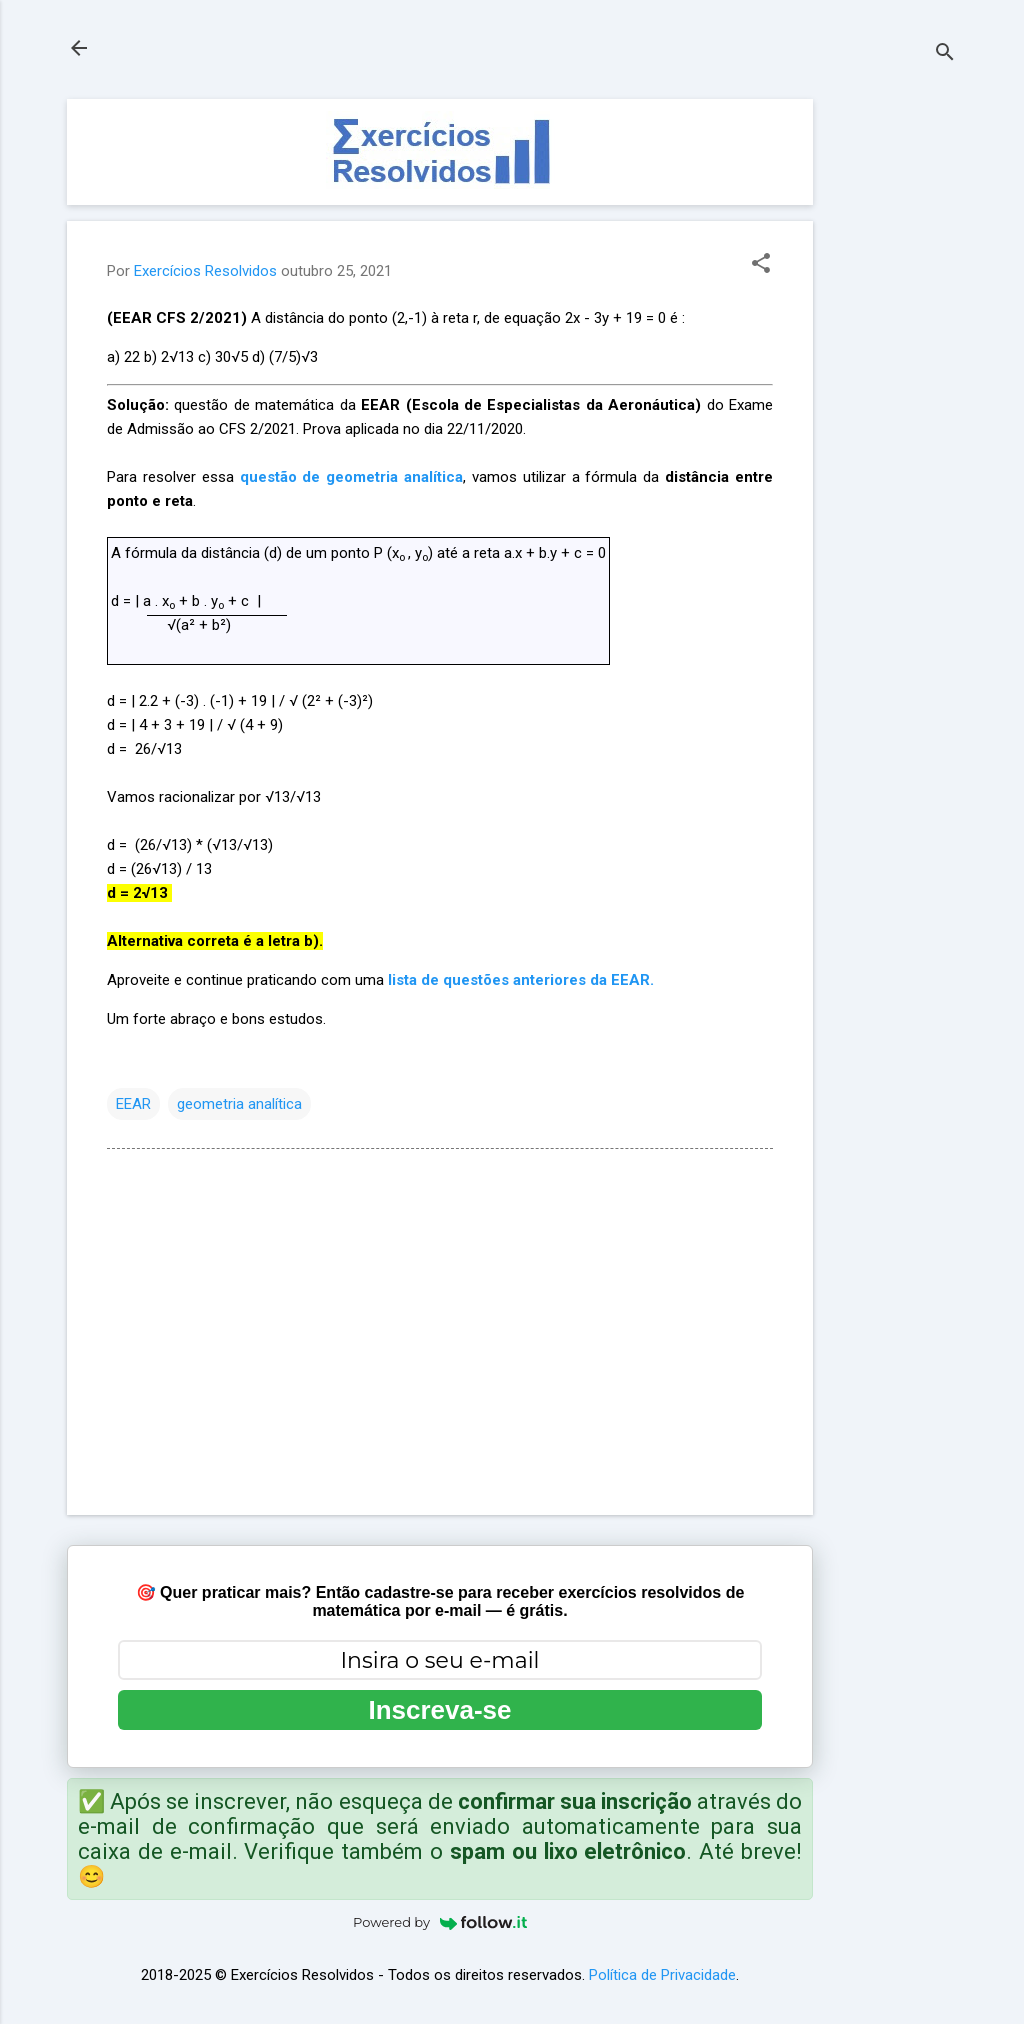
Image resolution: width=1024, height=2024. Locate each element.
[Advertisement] (893, 399)
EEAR (133, 1104)
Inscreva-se (439, 1710)
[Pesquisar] (945, 54)
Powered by (440, 1922)
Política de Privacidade (662, 1975)
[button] (761, 265)
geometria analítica (239, 1104)
